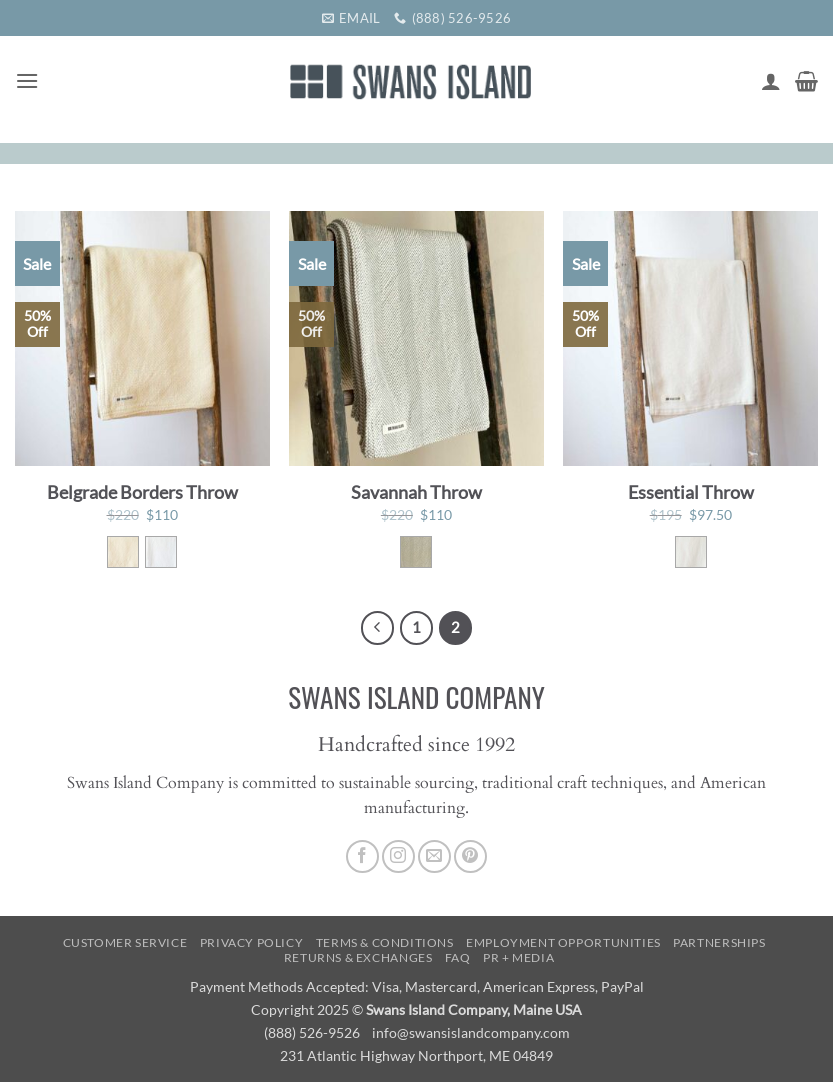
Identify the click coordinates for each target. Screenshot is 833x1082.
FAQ (458, 957)
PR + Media (518, 957)
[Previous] (378, 628)
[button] (27, 80)
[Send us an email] (434, 856)
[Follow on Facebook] (362, 856)
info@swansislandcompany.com (471, 1032)
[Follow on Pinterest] (470, 856)
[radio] (123, 552)
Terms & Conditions (385, 942)
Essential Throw (691, 492)
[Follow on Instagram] (398, 856)
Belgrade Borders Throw (142, 492)
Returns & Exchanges (358, 957)
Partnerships (719, 942)
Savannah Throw (416, 492)
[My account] (771, 81)
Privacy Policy (252, 942)
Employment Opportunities (563, 942)
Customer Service (125, 942)
